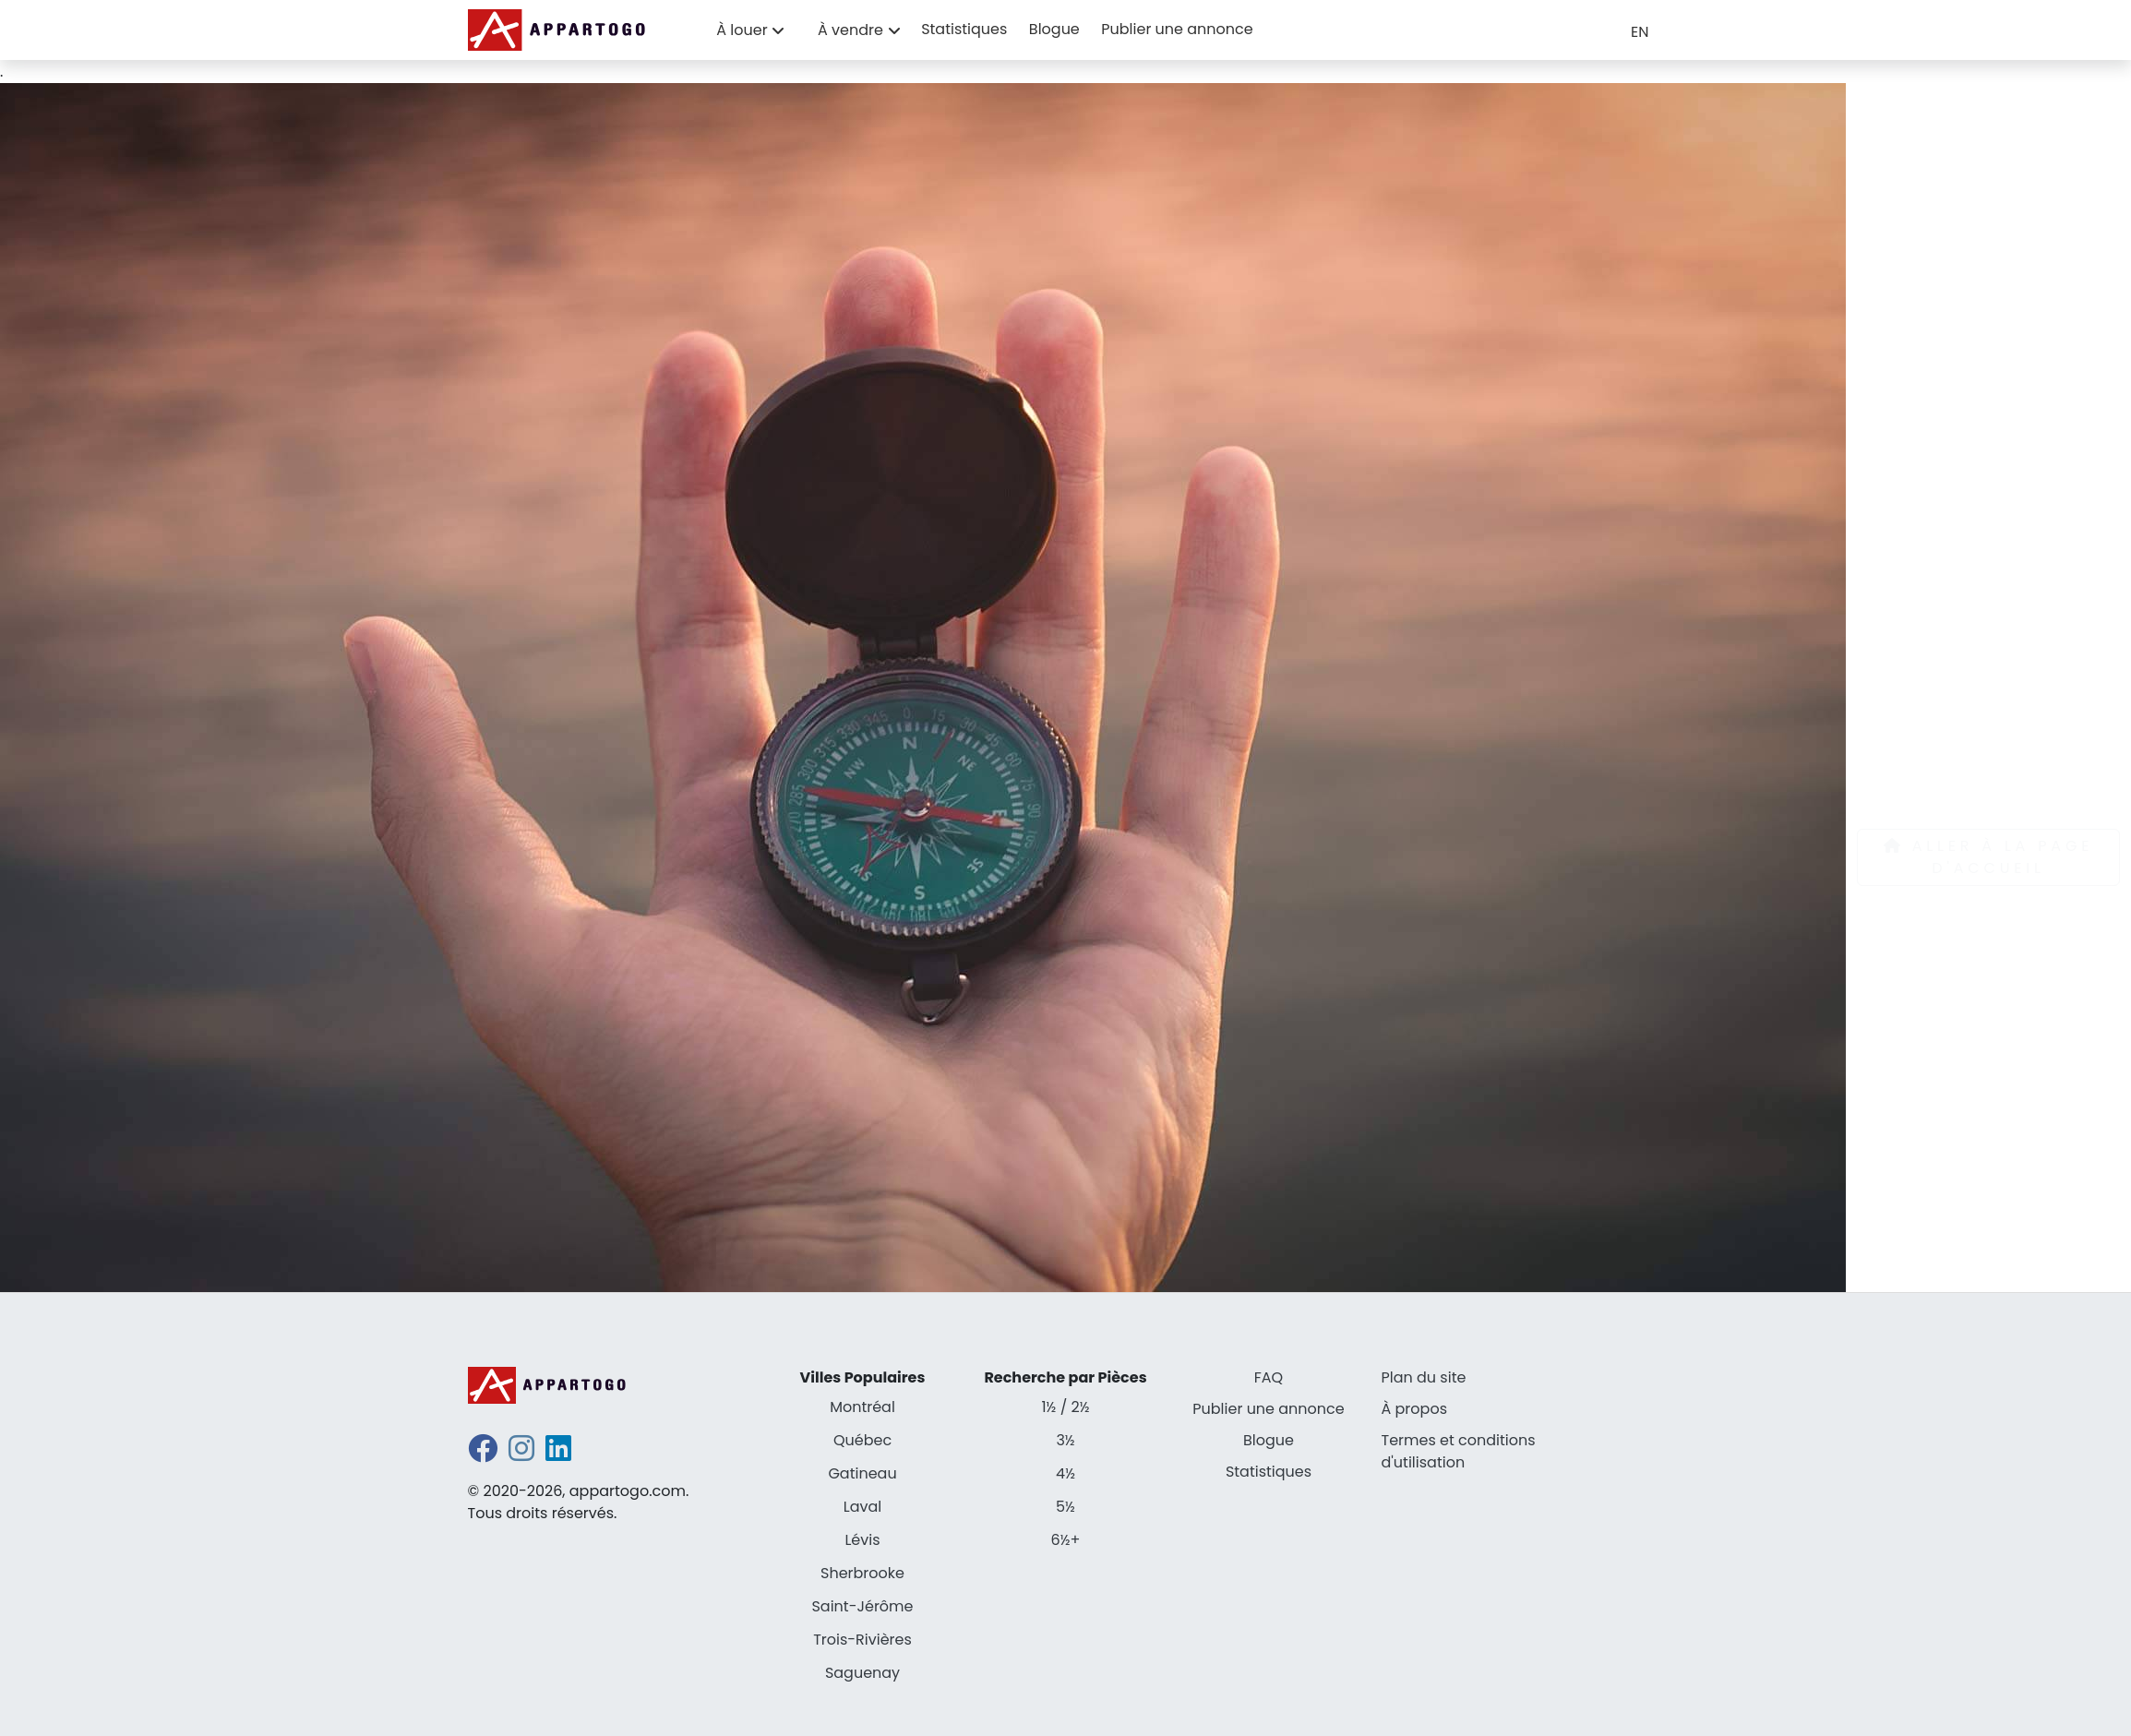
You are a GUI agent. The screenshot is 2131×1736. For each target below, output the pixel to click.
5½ (1065, 1506)
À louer (741, 30)
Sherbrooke (862, 1573)
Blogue (1054, 29)
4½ (1065, 1473)
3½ (1065, 1440)
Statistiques (964, 29)
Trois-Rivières (862, 1639)
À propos (1415, 1408)
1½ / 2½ (1065, 1407)
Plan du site (1424, 1377)
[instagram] (521, 1454)
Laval (862, 1506)
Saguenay (862, 1672)
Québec (862, 1440)
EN (1639, 31)
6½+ (1066, 1539)
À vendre (850, 30)
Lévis (862, 1539)
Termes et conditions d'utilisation (1459, 1451)
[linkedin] (558, 1454)
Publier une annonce (1176, 29)
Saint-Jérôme (862, 1606)
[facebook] (482, 1454)
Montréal (862, 1407)
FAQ (1268, 1377)
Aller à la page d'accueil (1988, 857)
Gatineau (862, 1473)
